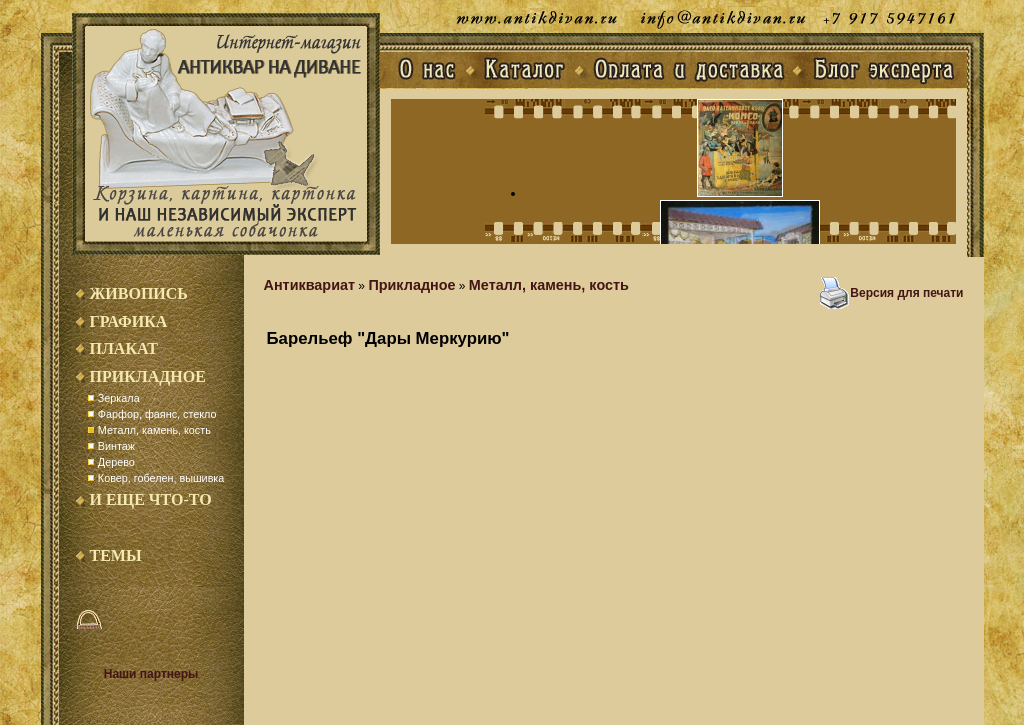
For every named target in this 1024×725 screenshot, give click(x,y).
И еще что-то (151, 499)
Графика (129, 321)
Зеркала (119, 398)
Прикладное (148, 376)
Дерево (116, 462)
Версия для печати (906, 293)
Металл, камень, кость (154, 430)
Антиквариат (310, 285)
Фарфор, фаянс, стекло (157, 414)
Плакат (124, 348)
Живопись (139, 293)
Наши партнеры (151, 674)
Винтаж (116, 446)
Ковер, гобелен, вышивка (161, 478)
